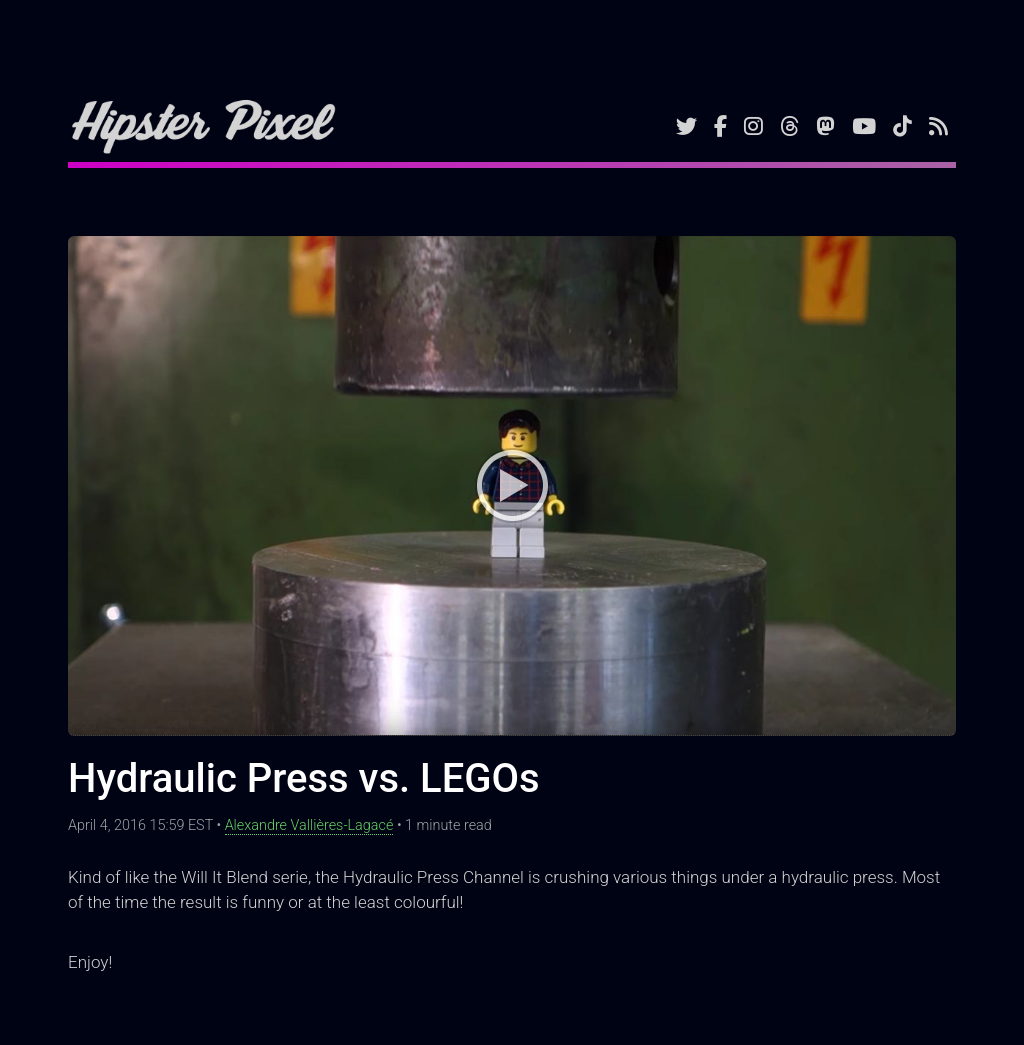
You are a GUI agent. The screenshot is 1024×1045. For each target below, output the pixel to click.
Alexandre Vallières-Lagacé (309, 825)
